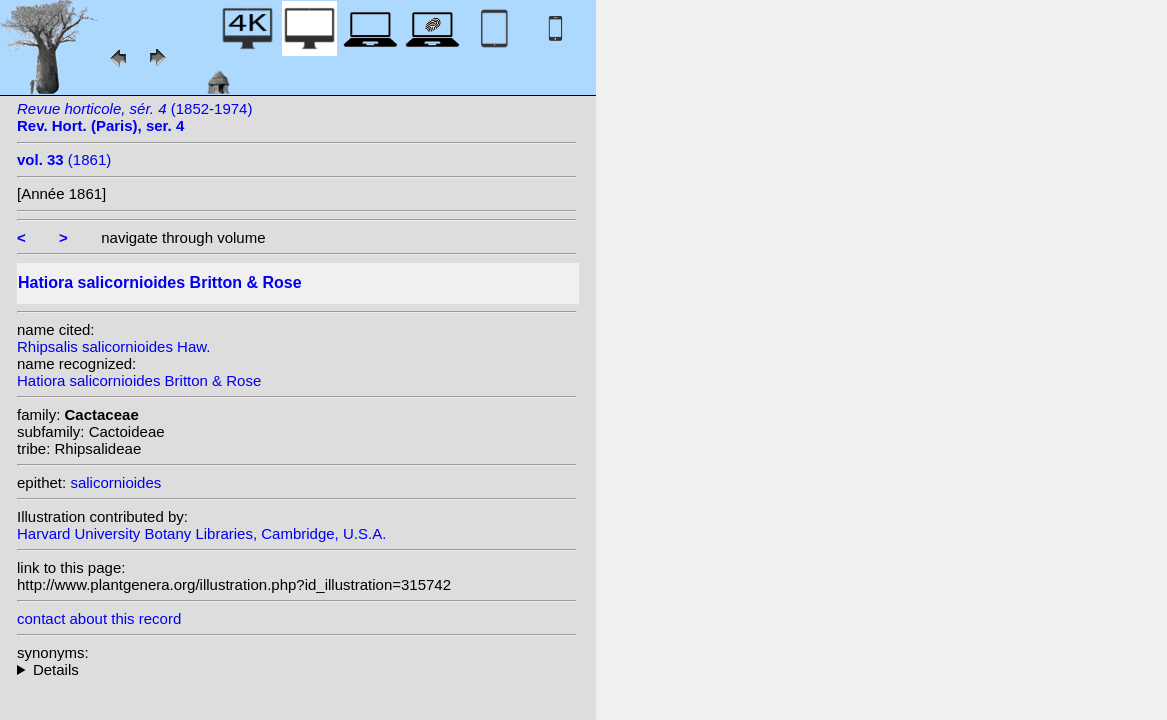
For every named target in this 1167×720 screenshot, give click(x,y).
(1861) (64, 159)
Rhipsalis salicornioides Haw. (113, 346)
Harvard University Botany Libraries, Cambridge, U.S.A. (201, 533)
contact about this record (99, 618)
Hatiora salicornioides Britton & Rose (139, 380)
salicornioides (115, 482)
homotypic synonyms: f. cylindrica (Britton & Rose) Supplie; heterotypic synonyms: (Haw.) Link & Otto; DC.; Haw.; (297, 669)
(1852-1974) (134, 117)
